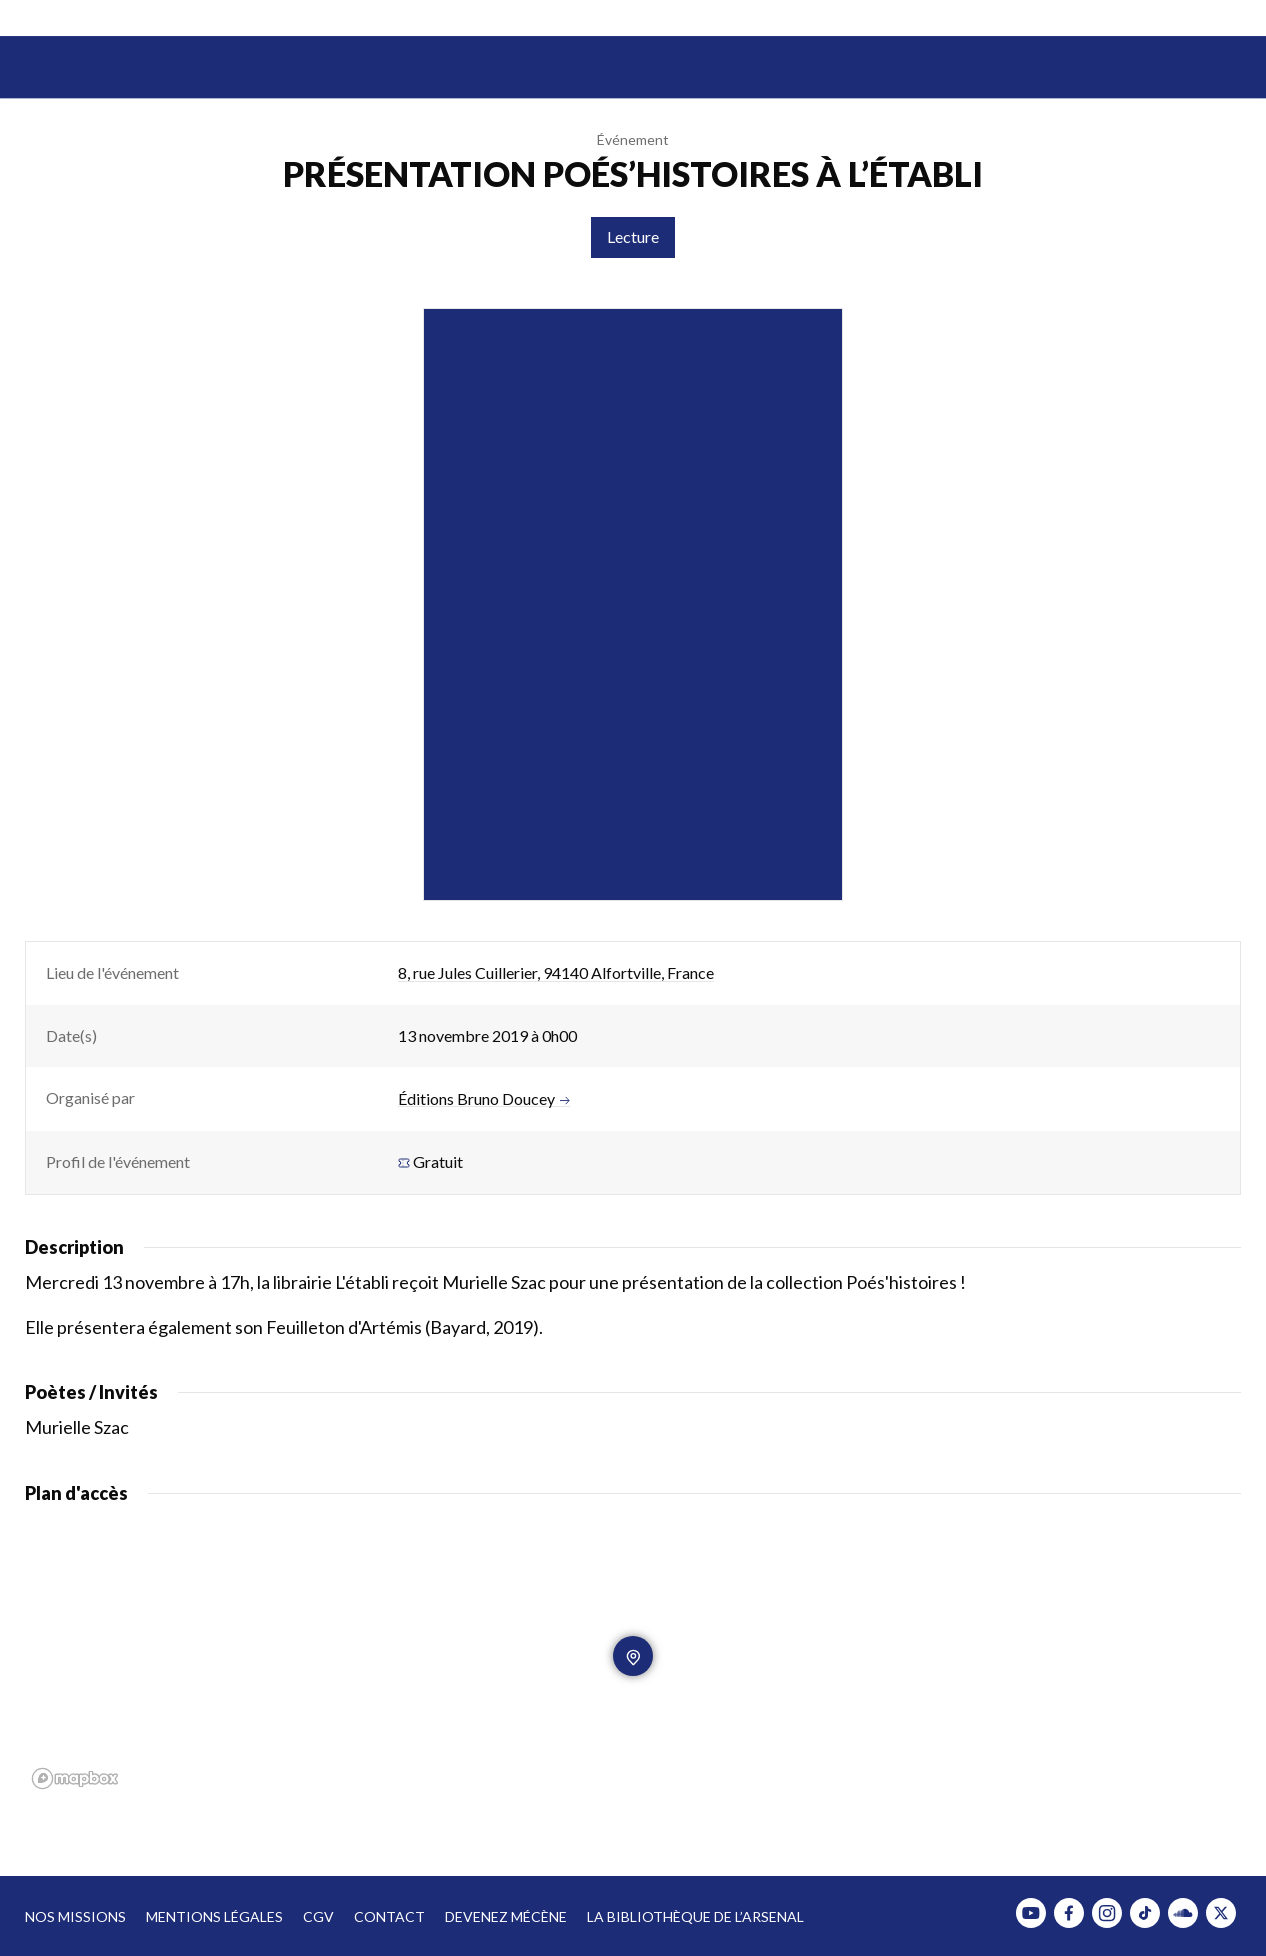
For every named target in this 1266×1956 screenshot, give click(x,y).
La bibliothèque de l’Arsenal (695, 1916)
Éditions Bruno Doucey (484, 1099)
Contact (389, 1916)
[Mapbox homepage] (75, 1778)
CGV (318, 1916)
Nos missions (75, 1916)
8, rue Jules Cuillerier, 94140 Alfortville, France (556, 972)
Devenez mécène (506, 1916)
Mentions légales (214, 1916)
